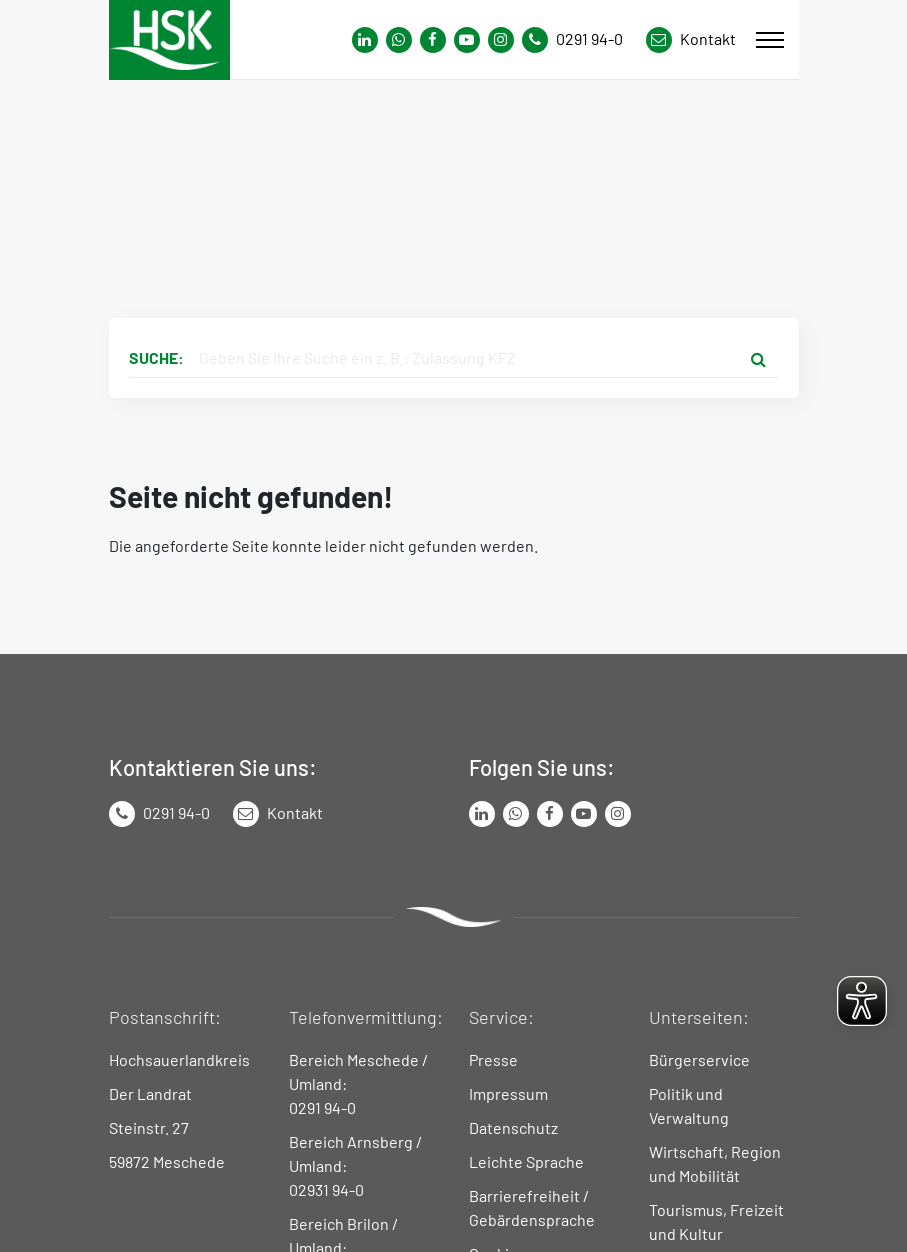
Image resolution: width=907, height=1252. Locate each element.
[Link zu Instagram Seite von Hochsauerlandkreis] (501, 40)
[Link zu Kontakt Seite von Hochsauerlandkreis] (691, 40)
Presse (493, 1059)
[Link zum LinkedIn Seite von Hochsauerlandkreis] (482, 814)
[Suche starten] (759, 358)
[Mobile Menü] (770, 40)
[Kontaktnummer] (580, 40)
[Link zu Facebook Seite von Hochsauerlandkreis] (433, 40)
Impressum (508, 1093)
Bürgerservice (699, 1059)
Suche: (156, 357)
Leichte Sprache (526, 1161)
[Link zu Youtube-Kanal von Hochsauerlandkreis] (467, 40)
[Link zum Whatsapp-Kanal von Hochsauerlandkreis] (365, 40)
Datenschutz (513, 1127)
